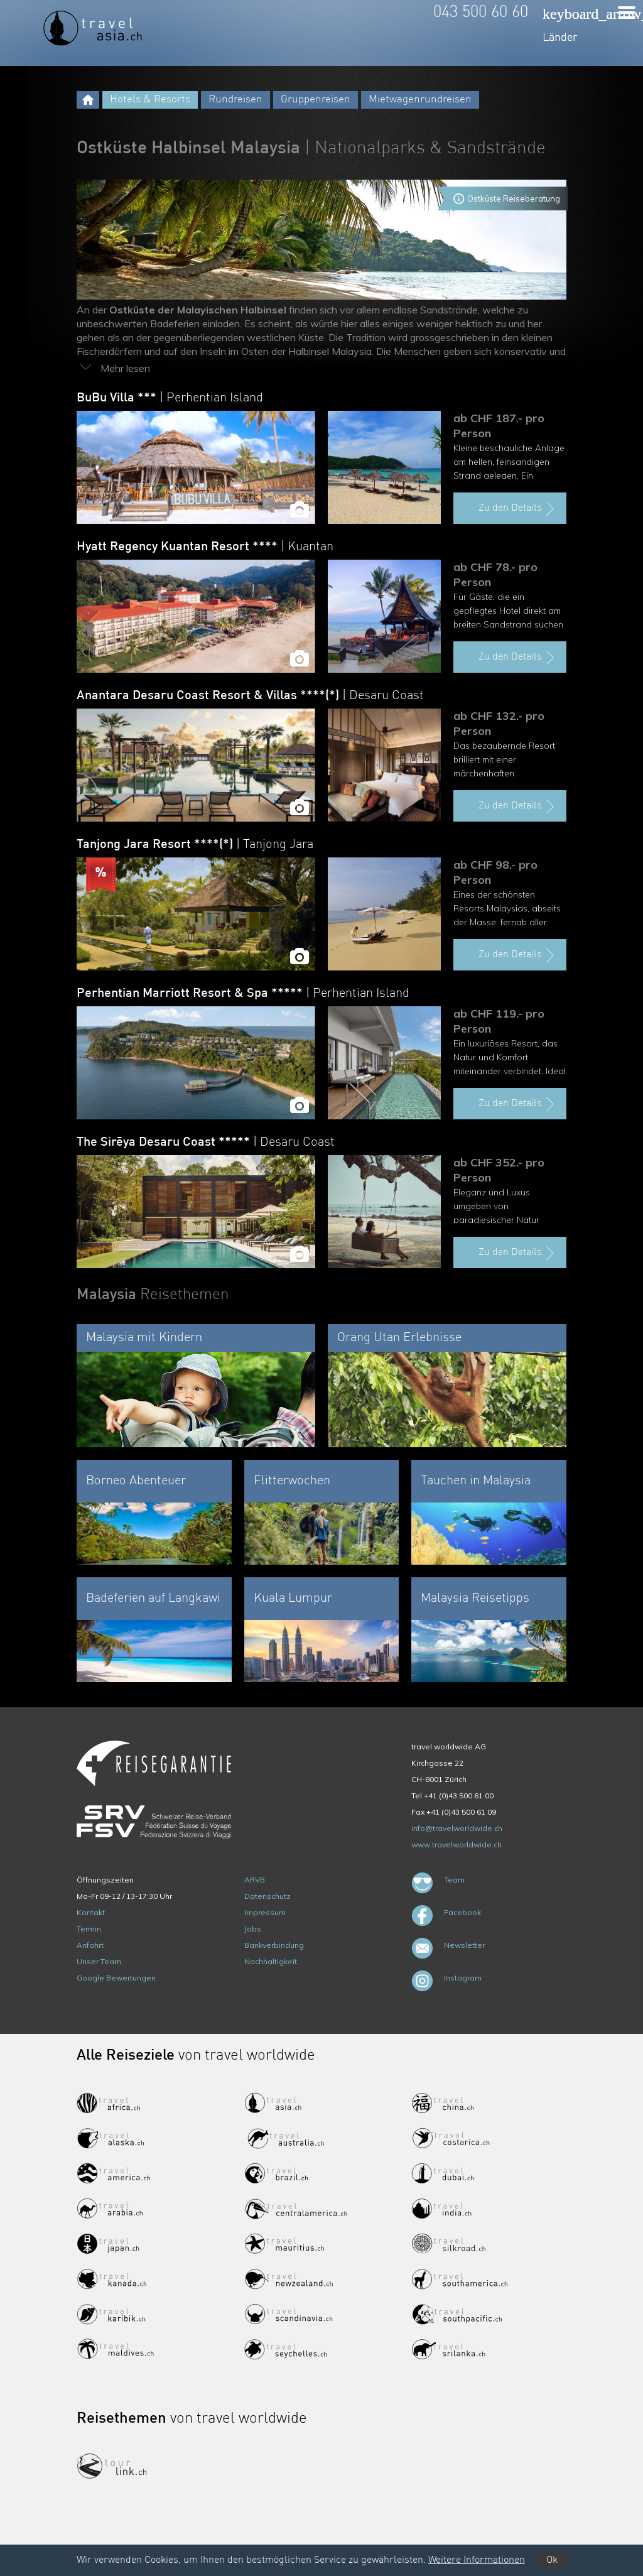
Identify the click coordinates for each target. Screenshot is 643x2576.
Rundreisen (235, 99)
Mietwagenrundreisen (420, 99)
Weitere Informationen (476, 2560)
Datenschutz (267, 1896)
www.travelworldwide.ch (456, 1844)
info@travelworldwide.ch (456, 1828)
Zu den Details (518, 509)
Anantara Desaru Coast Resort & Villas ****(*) (250, 696)
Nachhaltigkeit (270, 1961)
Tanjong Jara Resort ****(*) (195, 845)
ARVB (254, 1879)
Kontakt (91, 1912)
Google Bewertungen (116, 1977)
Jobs (252, 1928)
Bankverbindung (274, 1945)
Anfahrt (90, 1945)
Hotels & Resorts (150, 99)
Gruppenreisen (315, 99)
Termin (89, 1928)
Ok (552, 2560)
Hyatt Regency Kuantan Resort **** (205, 547)
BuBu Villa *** (170, 398)
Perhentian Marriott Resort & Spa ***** (243, 993)
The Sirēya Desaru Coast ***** (206, 1142)
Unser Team (99, 1961)
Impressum (265, 1912)
